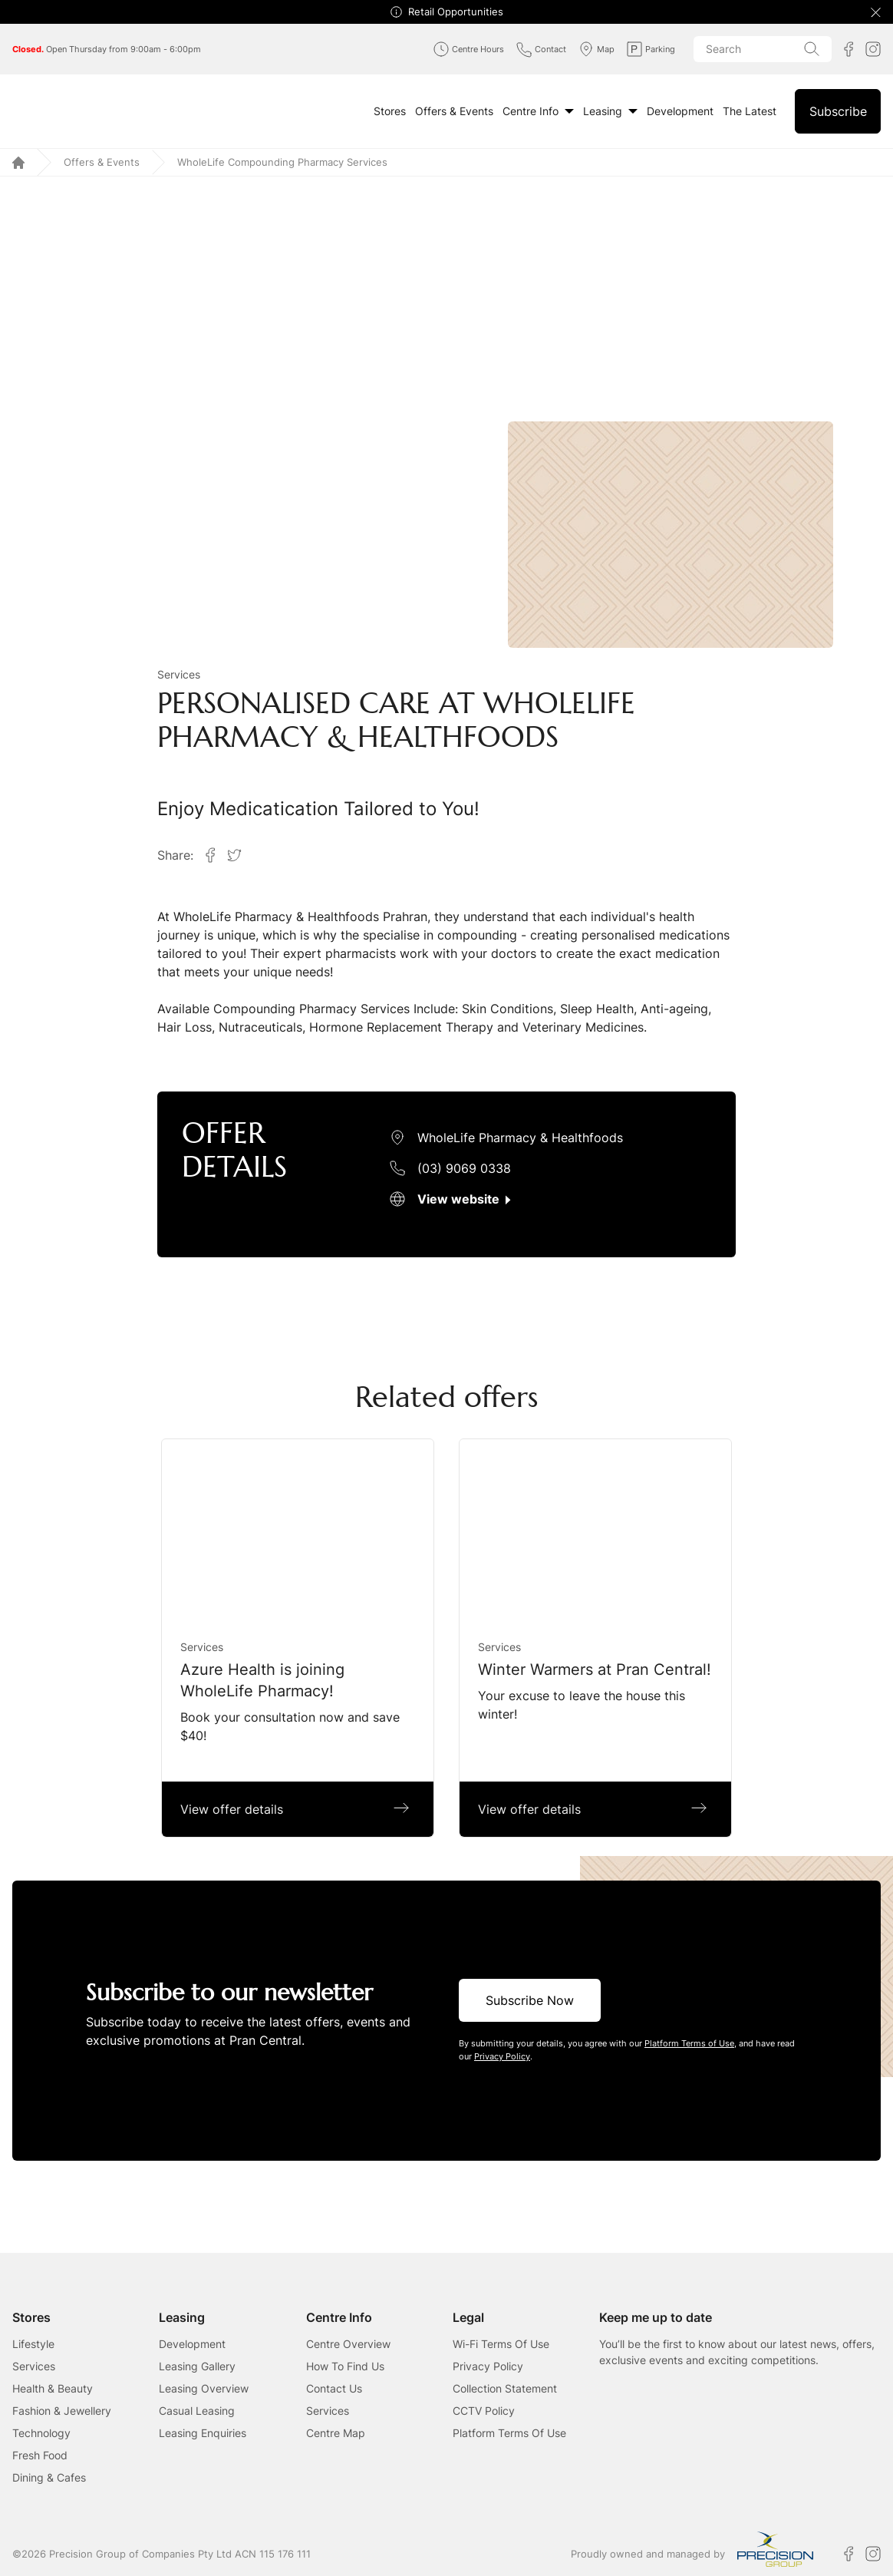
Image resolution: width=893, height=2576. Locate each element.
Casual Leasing (197, 2410)
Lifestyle (33, 2343)
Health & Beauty (52, 2388)
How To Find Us (345, 2366)
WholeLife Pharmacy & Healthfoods (520, 1137)
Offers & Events (454, 110)
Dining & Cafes (49, 2477)
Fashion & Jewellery (61, 2410)
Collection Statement (505, 2388)
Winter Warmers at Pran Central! (594, 1669)
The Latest (749, 110)
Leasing (610, 110)
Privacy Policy (488, 2366)
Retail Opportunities (455, 12)
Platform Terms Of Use (509, 2432)
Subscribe (838, 111)
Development (680, 110)
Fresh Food (40, 2455)
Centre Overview (348, 2343)
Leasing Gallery (197, 2366)
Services (178, 674)
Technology (41, 2432)
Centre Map (335, 2432)
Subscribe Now (530, 2000)
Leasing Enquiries (202, 2432)
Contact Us (334, 2388)
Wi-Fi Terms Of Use (501, 2343)
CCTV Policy (484, 2410)
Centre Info (538, 110)
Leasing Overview (204, 2388)
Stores (390, 110)
